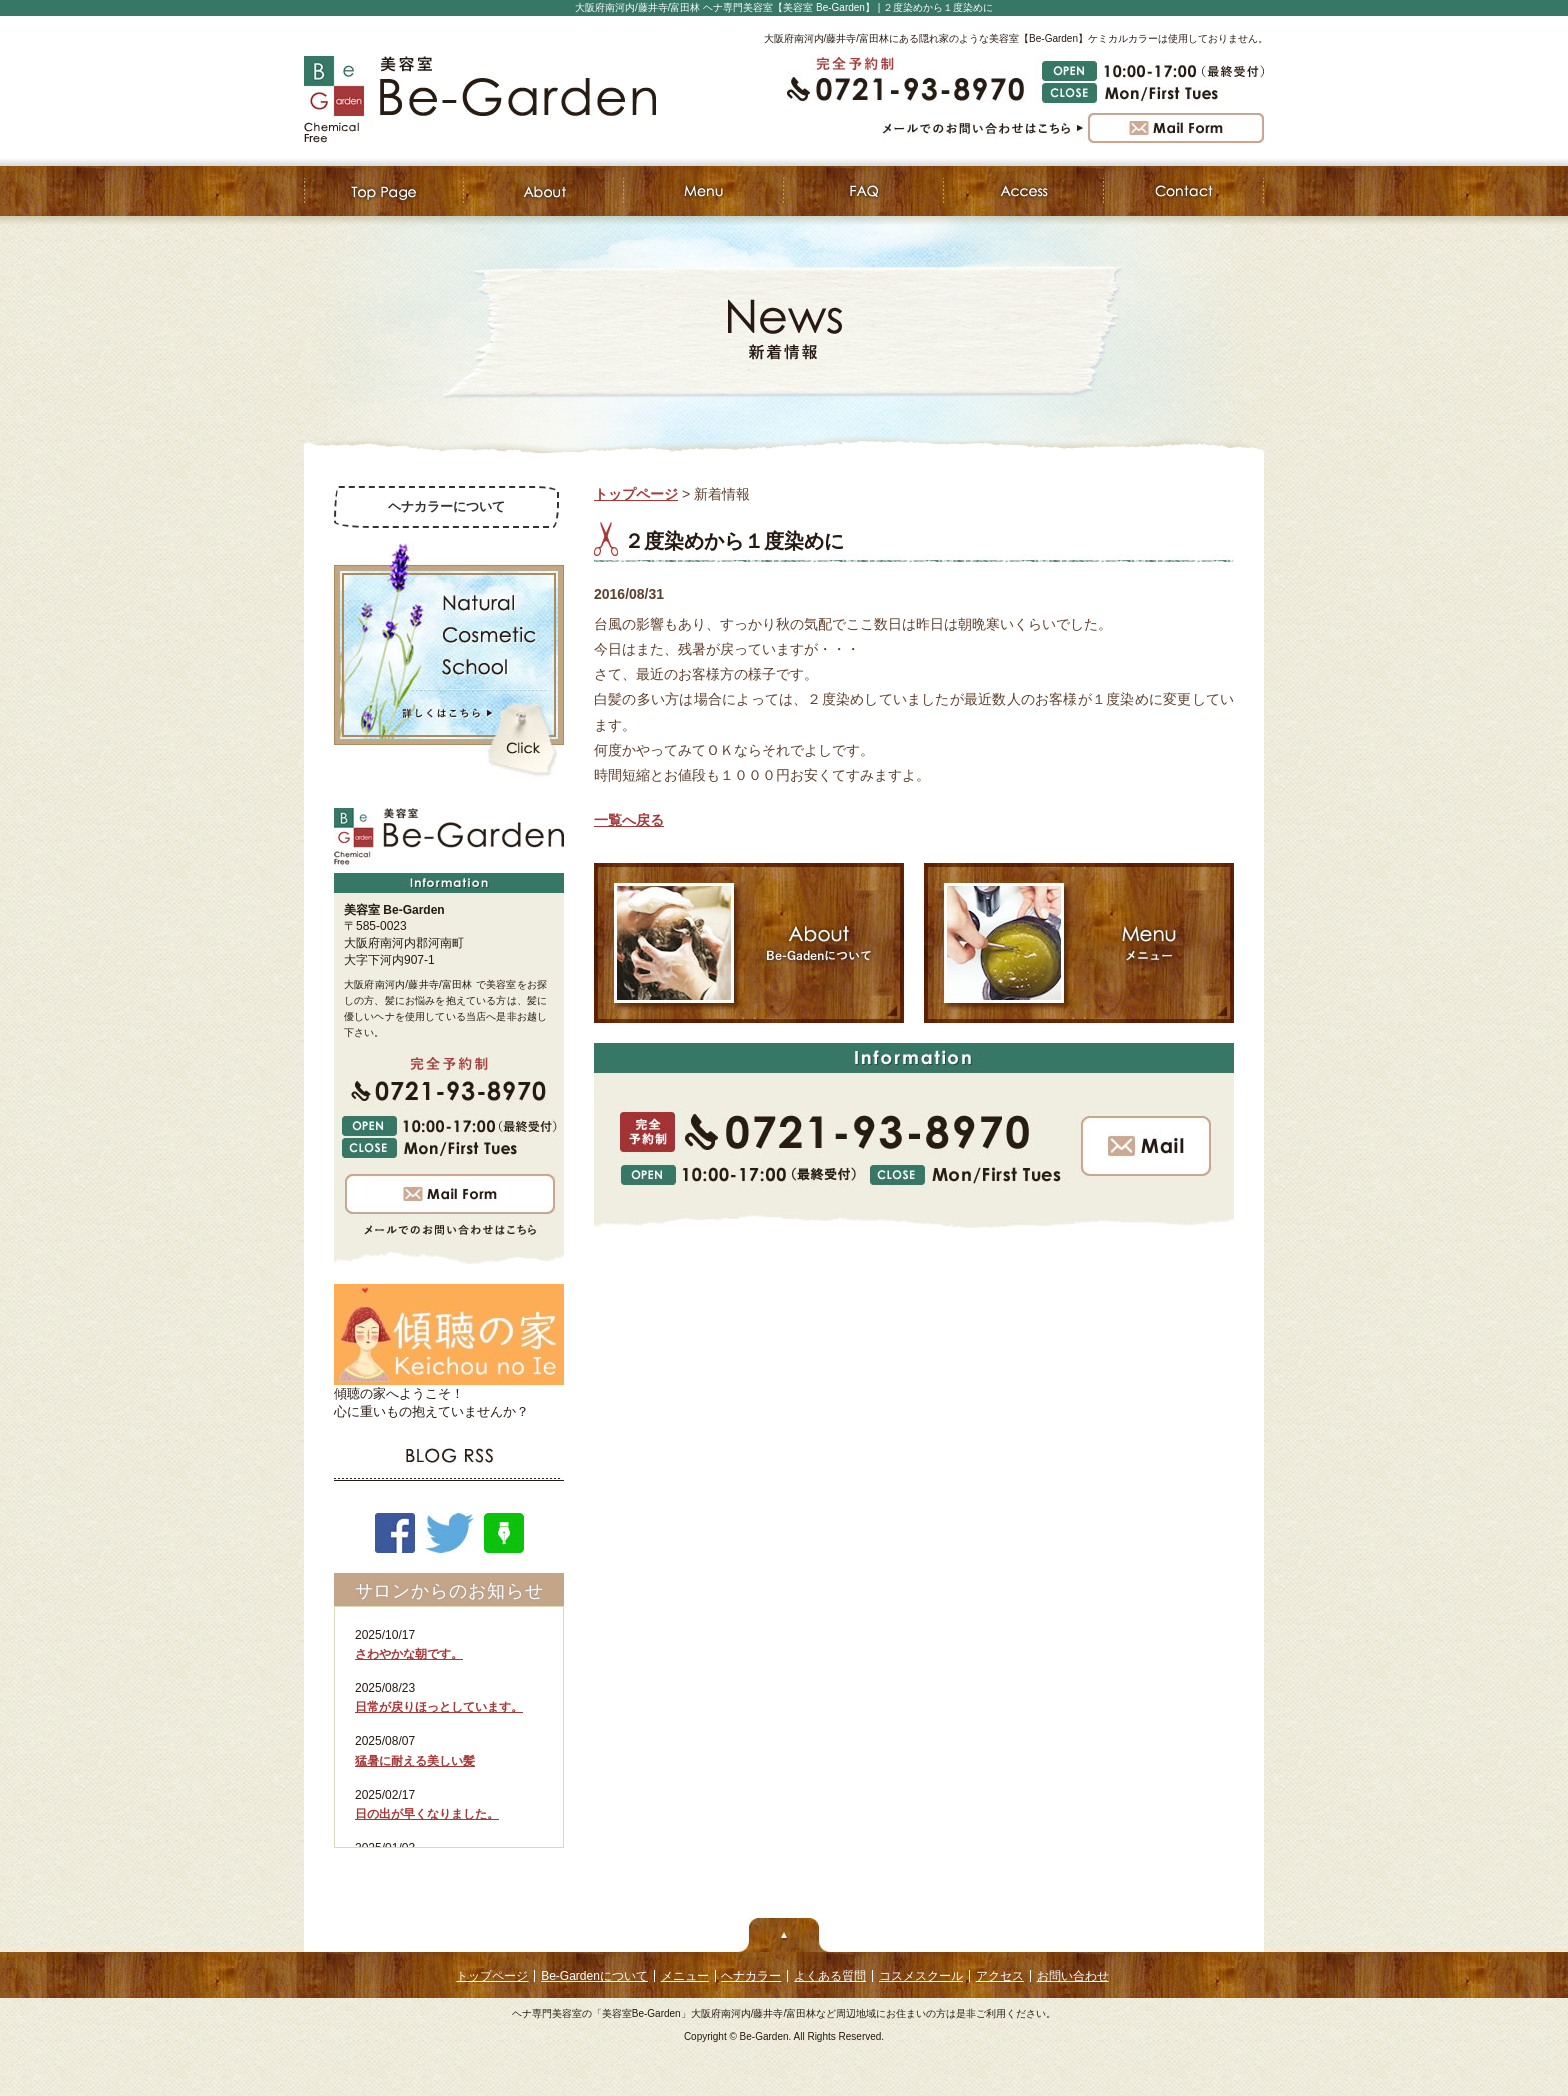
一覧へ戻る (629, 820)
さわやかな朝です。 (409, 1654)
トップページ (636, 494)
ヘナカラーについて (446, 506)
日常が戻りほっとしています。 (439, 1707)
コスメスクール (921, 1976)
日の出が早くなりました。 (427, 1814)
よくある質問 (830, 1976)
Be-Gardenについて (594, 1976)
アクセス (1000, 1976)
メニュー (685, 1976)
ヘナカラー (751, 1976)
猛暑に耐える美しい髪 (415, 1761)
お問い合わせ (1073, 1976)
